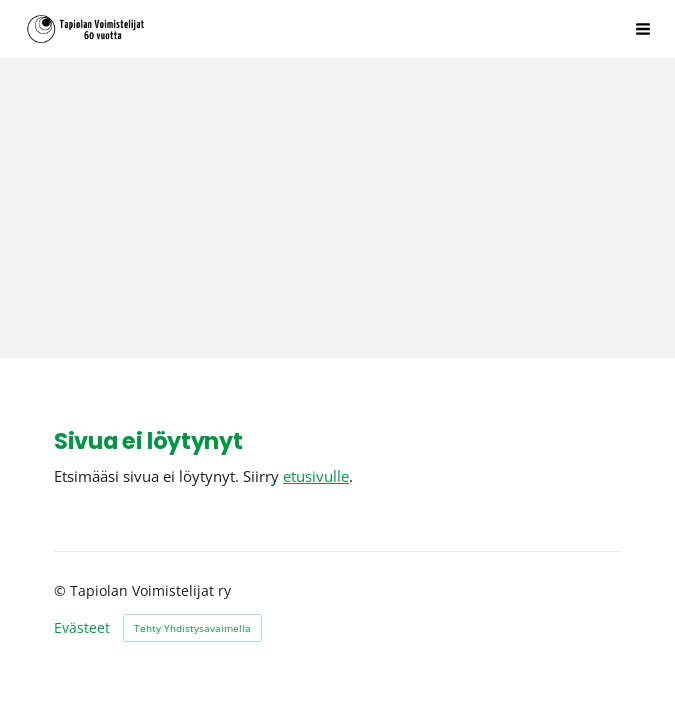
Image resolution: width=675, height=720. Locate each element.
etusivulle (316, 476)
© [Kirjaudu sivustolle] (62, 590)
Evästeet (82, 628)
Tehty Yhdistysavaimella (192, 628)
